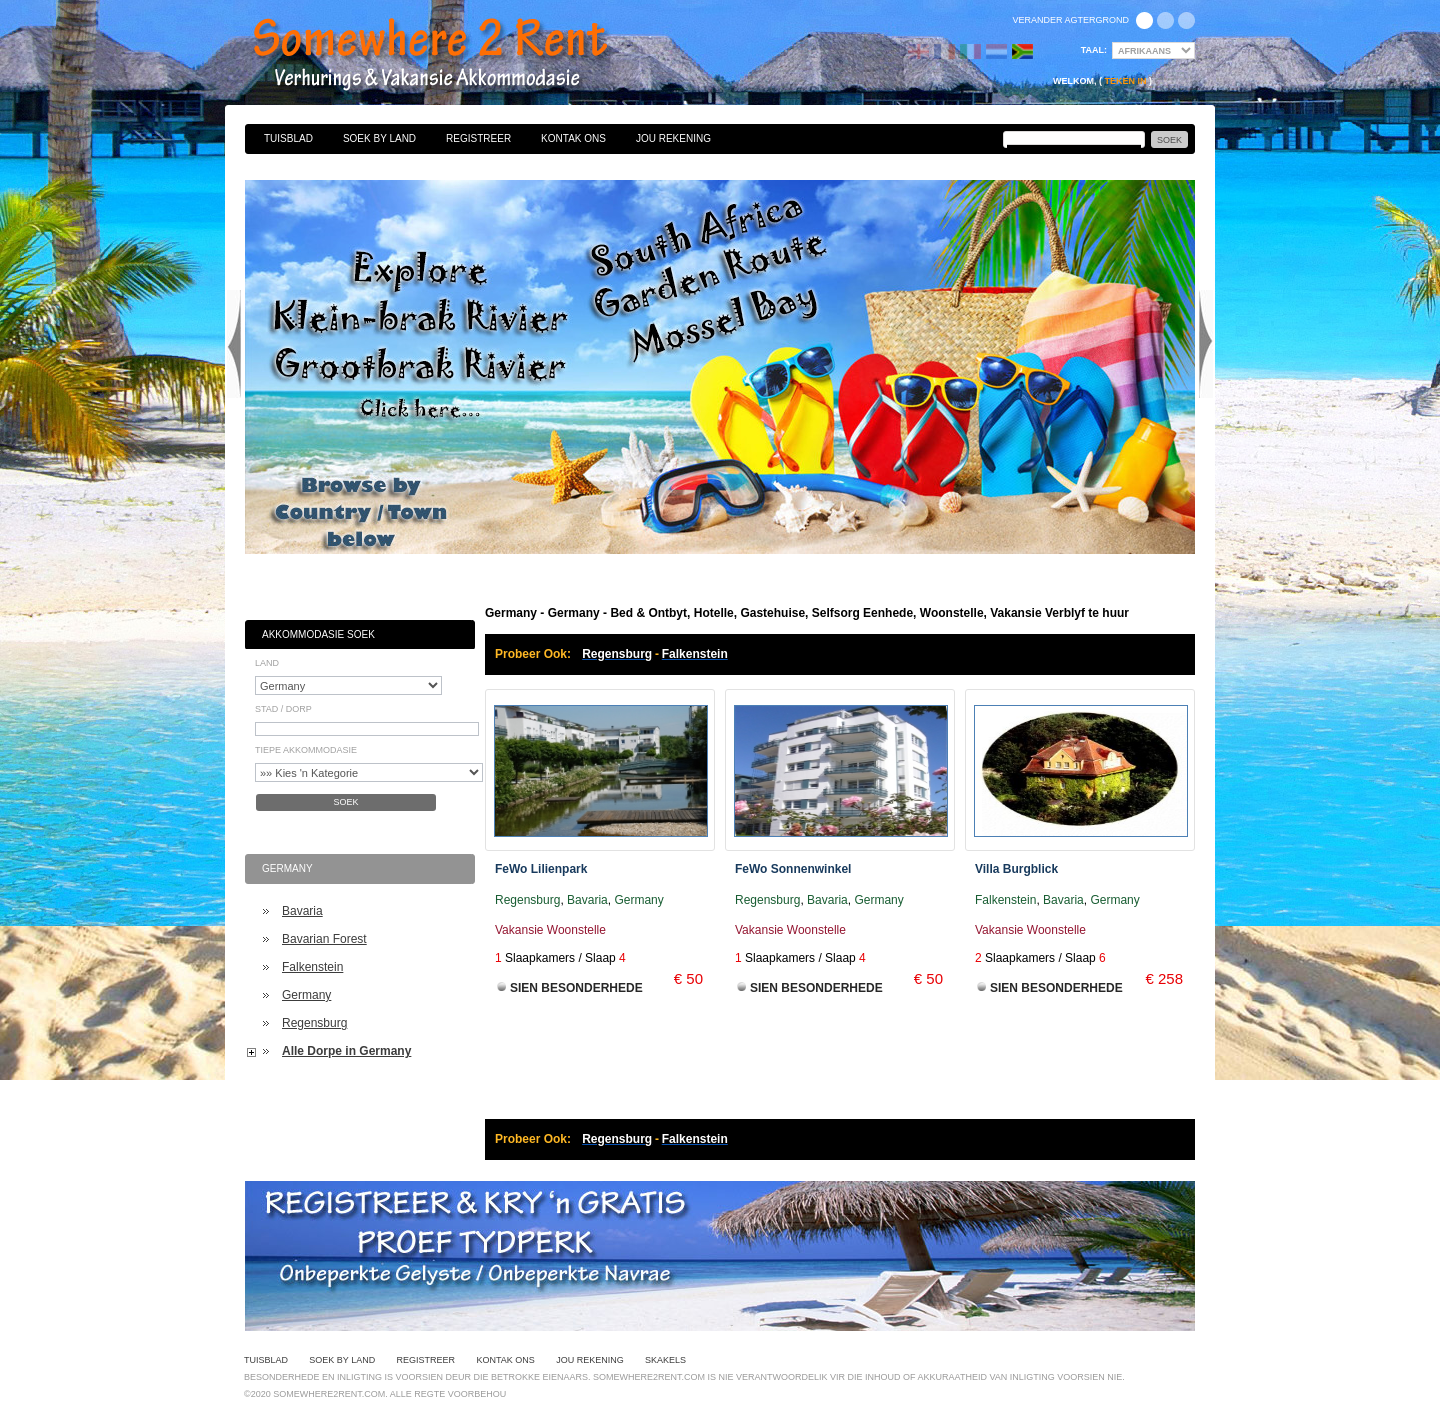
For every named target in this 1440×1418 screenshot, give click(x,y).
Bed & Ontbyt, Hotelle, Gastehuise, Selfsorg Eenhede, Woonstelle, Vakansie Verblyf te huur (452, 55)
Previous (234, 344)
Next (1206, 344)
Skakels (665, 1360)
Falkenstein (312, 967)
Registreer (478, 138)
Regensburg (314, 1023)
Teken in (1125, 81)
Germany (306, 995)
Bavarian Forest (324, 939)
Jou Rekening (673, 138)
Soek (345, 802)
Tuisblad (288, 138)
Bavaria (302, 911)
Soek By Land (379, 138)
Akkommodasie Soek (318, 634)
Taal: (1094, 50)
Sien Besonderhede (576, 988)
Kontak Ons (573, 138)
